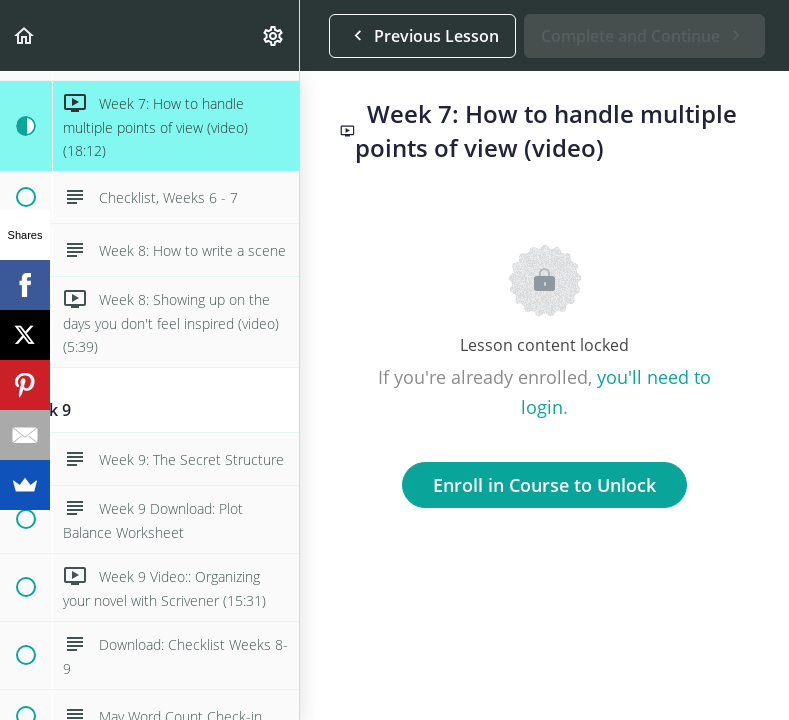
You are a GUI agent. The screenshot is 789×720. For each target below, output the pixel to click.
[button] (25, 35)
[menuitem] (274, 35)
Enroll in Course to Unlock (544, 485)
